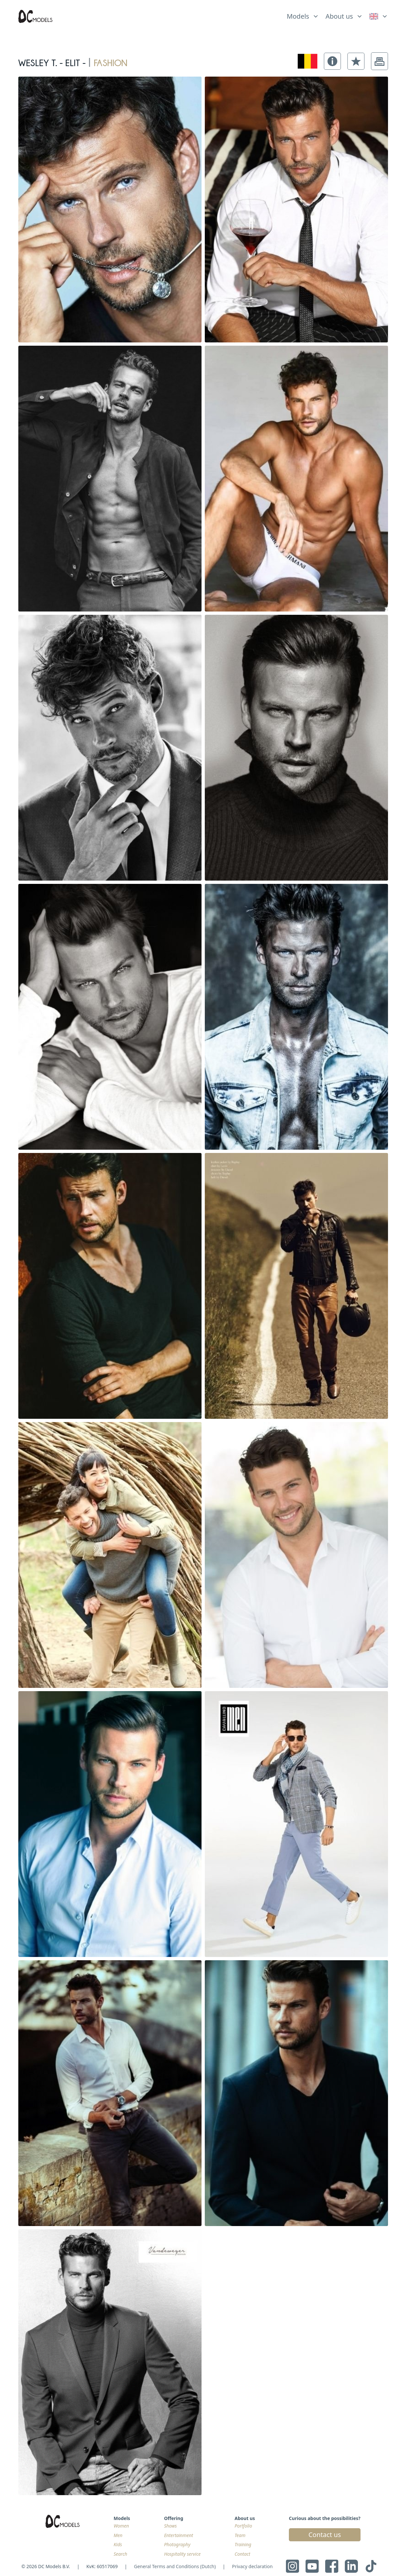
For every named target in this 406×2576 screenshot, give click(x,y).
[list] (303, 14)
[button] (332, 61)
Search (120, 2554)
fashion (110, 61)
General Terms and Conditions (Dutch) (175, 2566)
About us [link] (339, 16)
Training (243, 2544)
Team (240, 2535)
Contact (242, 2554)
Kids (118, 2544)
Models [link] (298, 16)
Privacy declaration (252, 2566)
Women (121, 2526)
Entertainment (178, 2535)
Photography (177, 2544)
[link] (378, 16)
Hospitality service (182, 2554)
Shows (170, 2526)
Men (118, 2535)
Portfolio (243, 2526)
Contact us (325, 2534)
